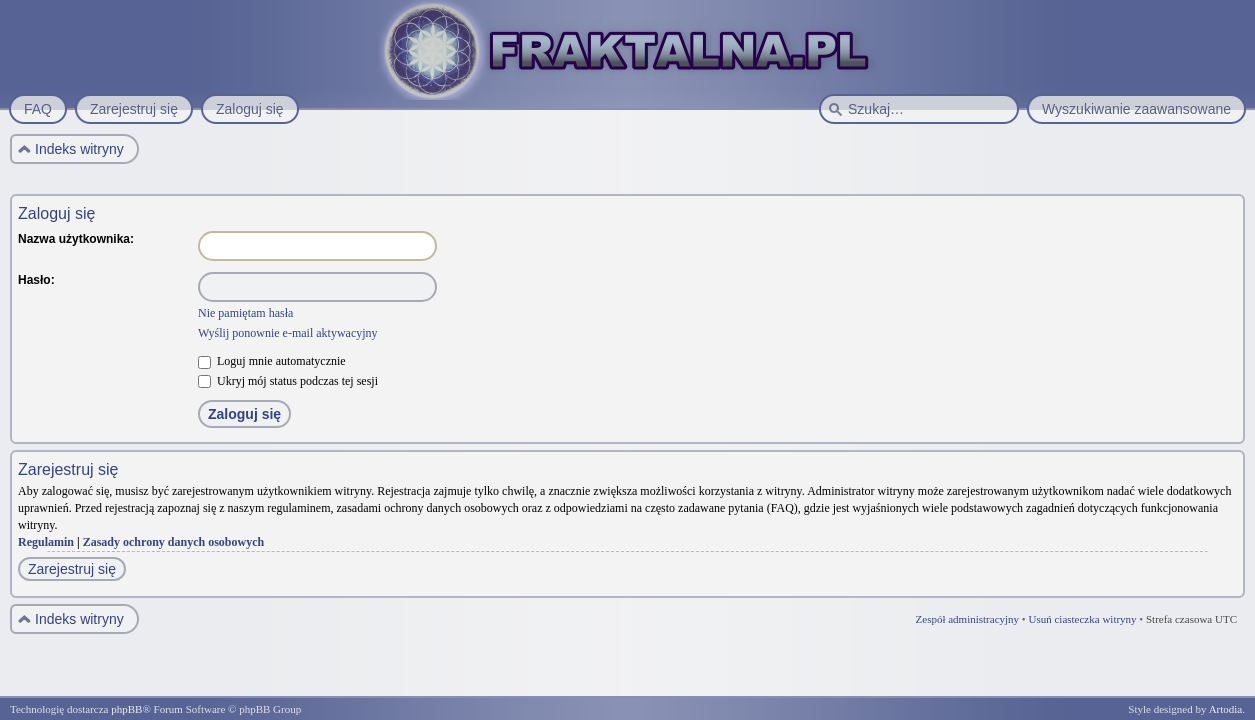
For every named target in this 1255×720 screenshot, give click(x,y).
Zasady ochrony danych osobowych (174, 542)
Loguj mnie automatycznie (272, 361)
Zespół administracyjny (968, 619)
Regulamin (46, 542)
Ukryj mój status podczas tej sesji (288, 381)
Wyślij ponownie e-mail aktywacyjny (288, 333)
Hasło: (36, 280)
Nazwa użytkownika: (76, 239)
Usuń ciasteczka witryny (1082, 619)
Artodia (1226, 709)
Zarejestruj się (72, 569)
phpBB (126, 709)
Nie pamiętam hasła (245, 313)
